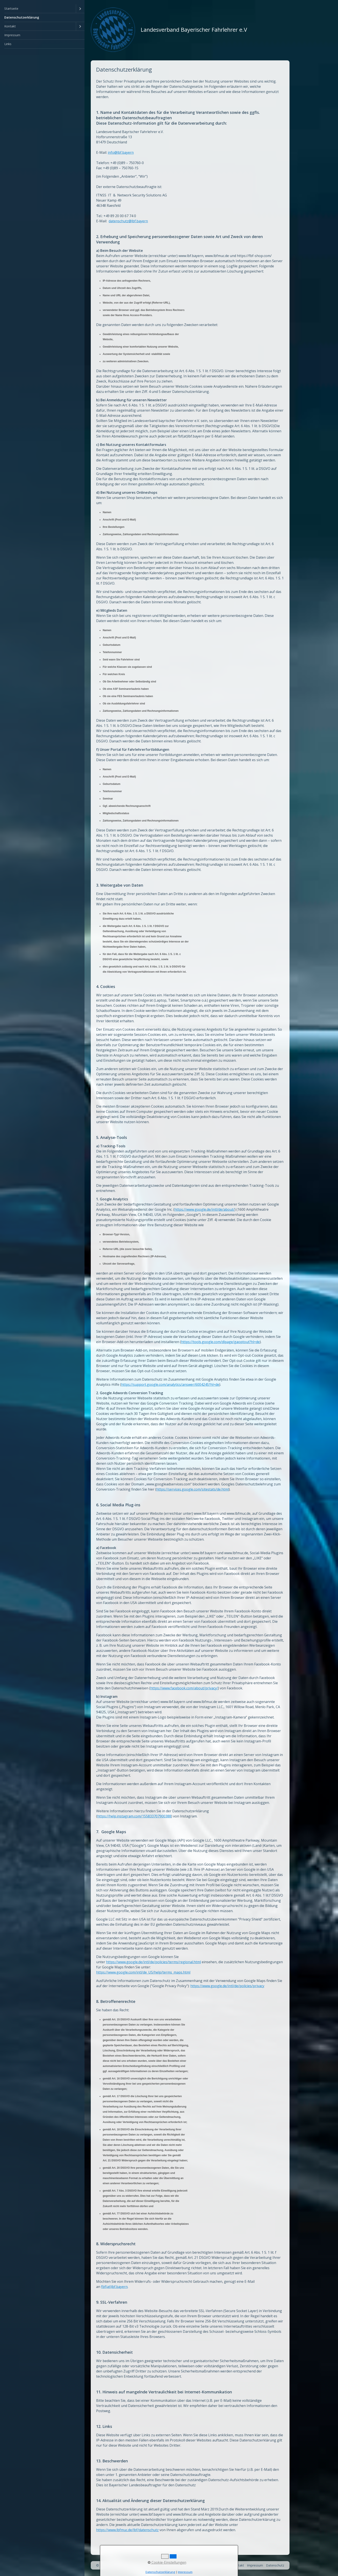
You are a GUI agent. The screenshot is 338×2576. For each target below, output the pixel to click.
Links (7, 44)
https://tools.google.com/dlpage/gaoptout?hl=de (220, 1341)
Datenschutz (275, 2565)
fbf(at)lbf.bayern (114, 2286)
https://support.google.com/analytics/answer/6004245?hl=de (170, 1384)
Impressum (12, 35)
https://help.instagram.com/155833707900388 (134, 1816)
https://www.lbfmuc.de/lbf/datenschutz (127, 2529)
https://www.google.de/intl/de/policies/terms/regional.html (153, 1962)
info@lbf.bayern (121, 152)
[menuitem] (42, 8)
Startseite (11, 8)
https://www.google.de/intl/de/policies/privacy (227, 1985)
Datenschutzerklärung (21, 17)
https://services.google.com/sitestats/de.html (192, 1489)
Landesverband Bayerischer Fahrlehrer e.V (194, 29)
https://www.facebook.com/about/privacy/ (184, 1688)
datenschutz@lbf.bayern (128, 221)
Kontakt (10, 26)
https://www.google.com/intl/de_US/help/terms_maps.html (143, 1972)
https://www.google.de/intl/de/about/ (204, 1209)
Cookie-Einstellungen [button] (167, 2562)
